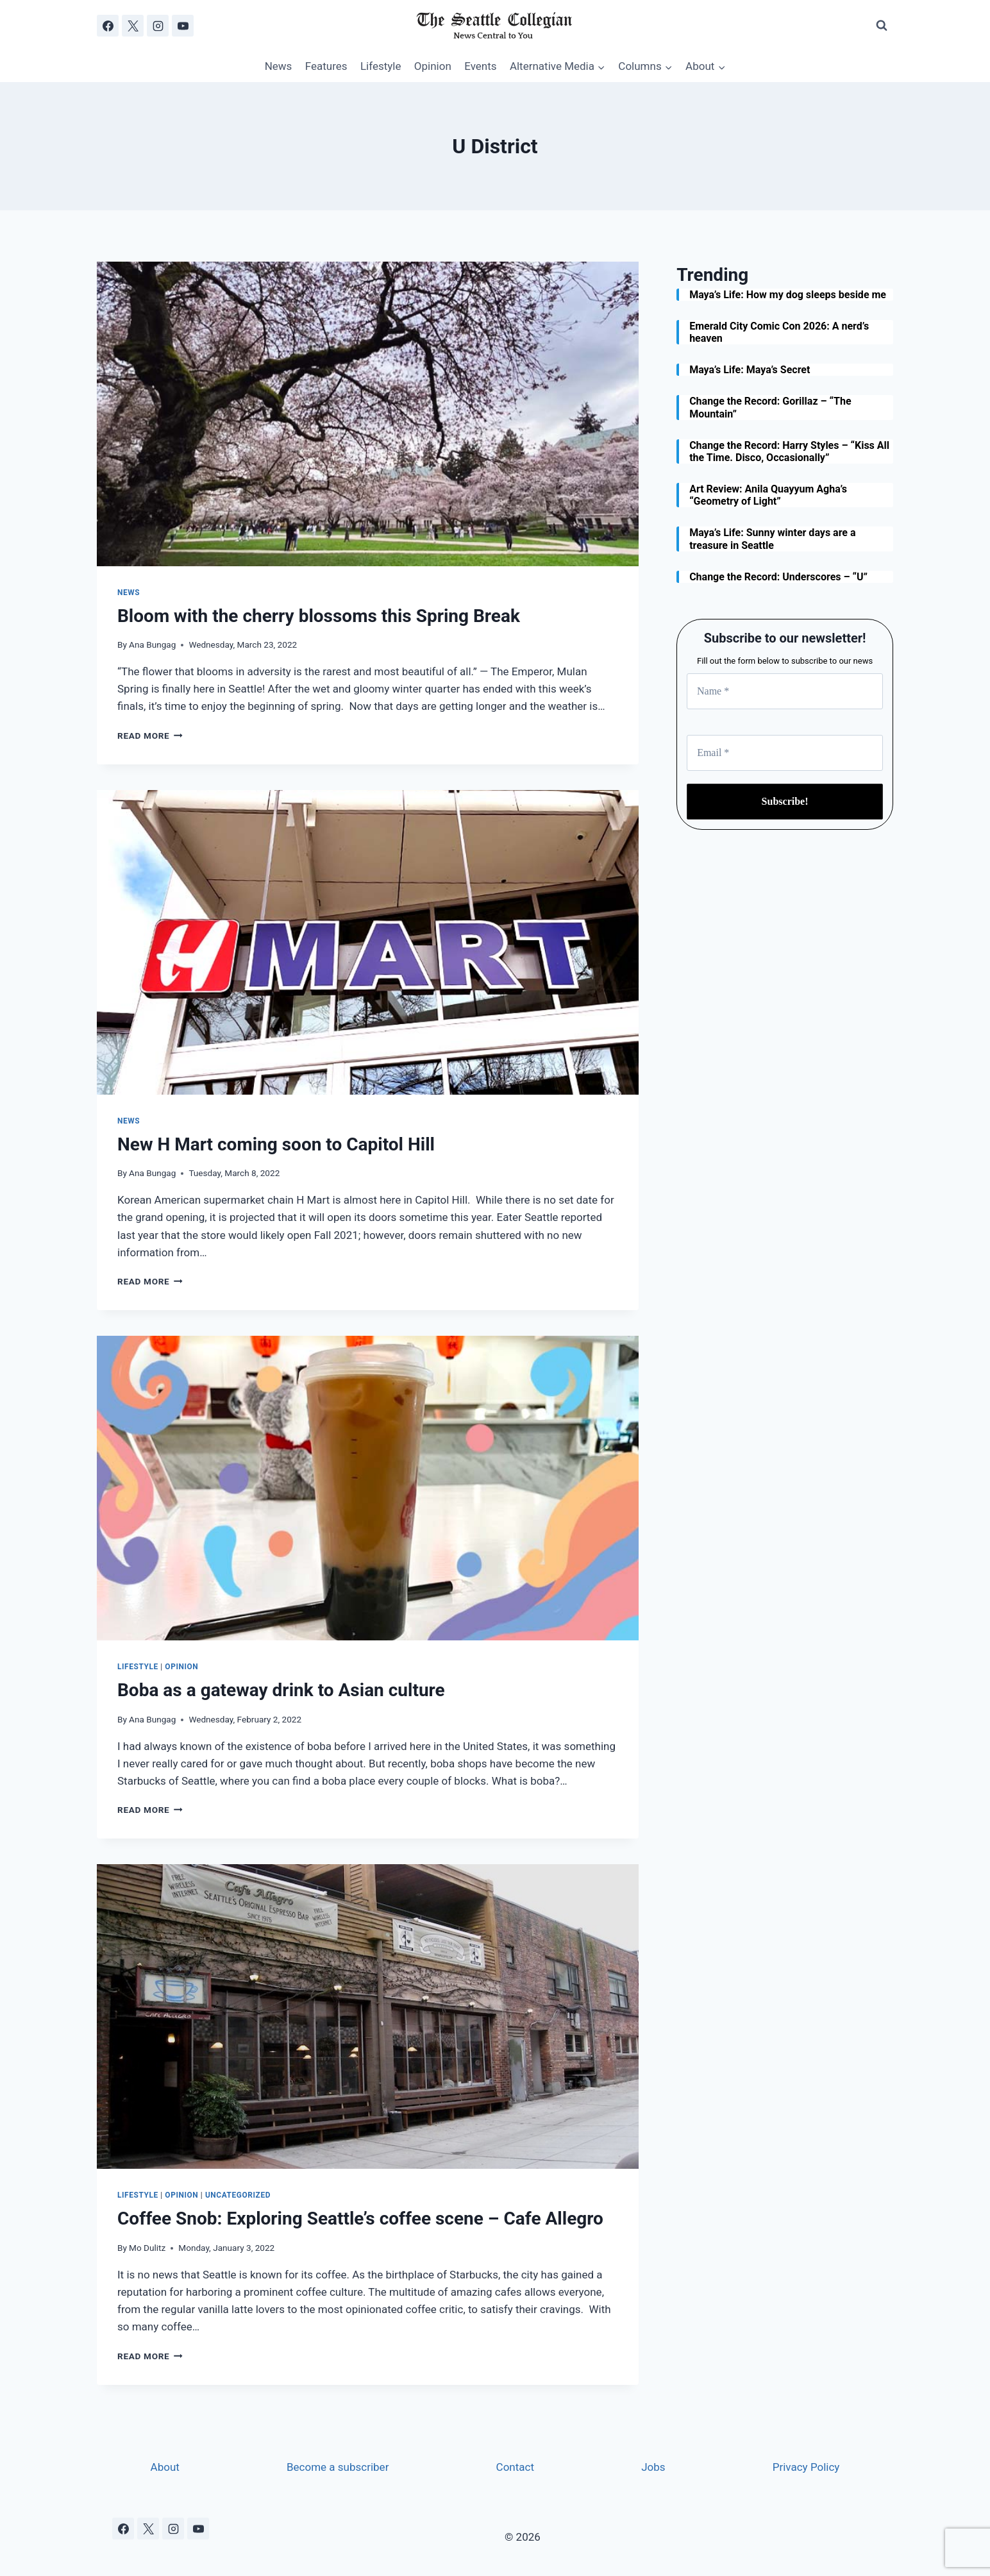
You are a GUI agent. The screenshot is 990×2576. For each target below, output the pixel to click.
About (165, 2467)
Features (326, 66)
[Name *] (785, 691)
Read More (150, 735)
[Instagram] (158, 26)
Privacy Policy (806, 2467)
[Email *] (785, 753)
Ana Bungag (152, 644)
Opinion (432, 66)
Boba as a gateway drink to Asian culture (281, 1690)
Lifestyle (380, 66)
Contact (515, 2467)
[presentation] (368, 414)
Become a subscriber (338, 2467)
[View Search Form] (881, 25)
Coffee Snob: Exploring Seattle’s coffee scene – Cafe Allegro (360, 2218)
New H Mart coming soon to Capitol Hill (276, 1144)
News (278, 66)
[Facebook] (108, 26)
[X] (133, 26)
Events (480, 66)
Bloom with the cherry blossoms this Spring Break (318, 616)
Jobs (653, 2467)
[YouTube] (183, 26)
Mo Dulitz (147, 2248)
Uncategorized (238, 2195)
